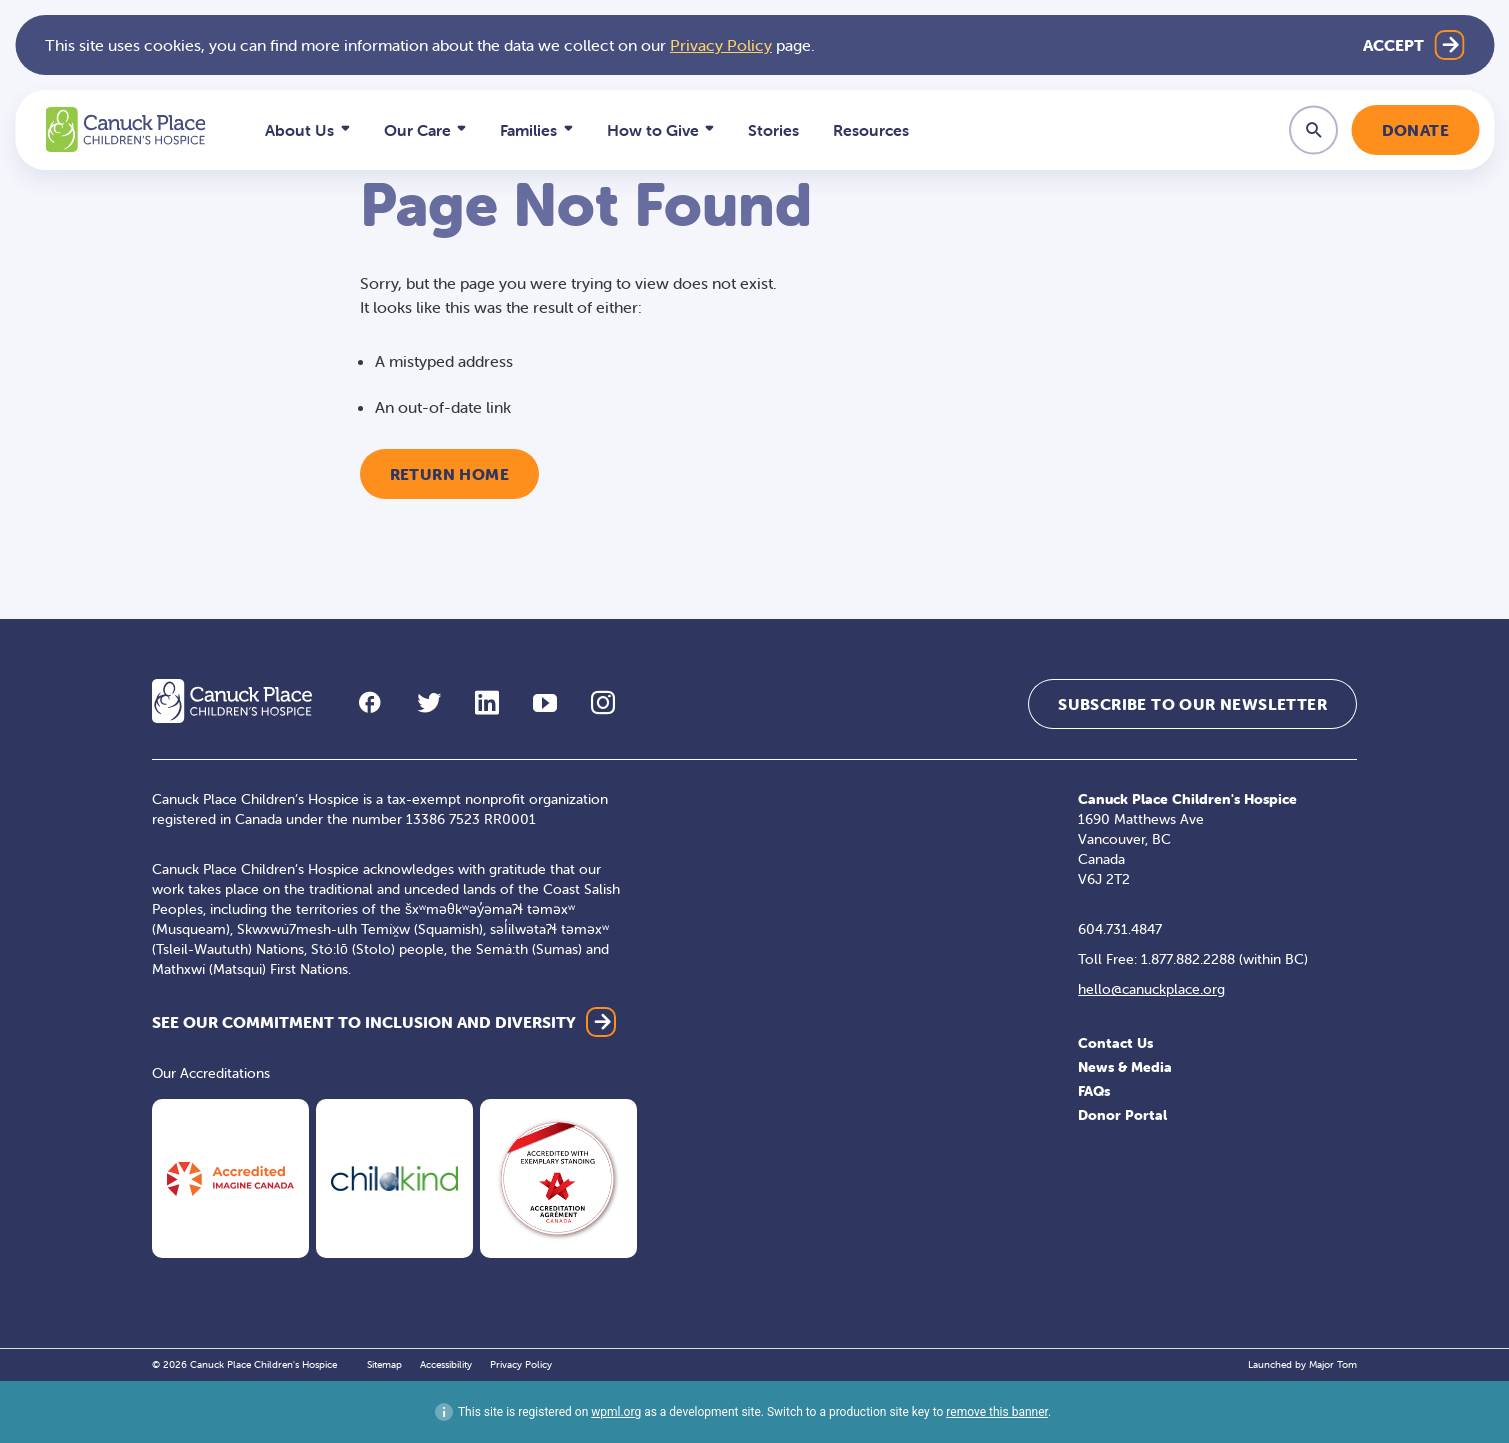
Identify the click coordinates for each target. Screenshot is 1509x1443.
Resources (871, 130)
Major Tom (1333, 1364)
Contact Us (1115, 1043)
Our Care (417, 130)
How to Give (653, 130)
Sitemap (384, 1365)
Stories (773, 130)
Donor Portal (1122, 1115)
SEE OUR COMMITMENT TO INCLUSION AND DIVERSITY (364, 1022)
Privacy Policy (721, 45)
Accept (1393, 45)
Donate (1415, 130)
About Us (299, 130)
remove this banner (997, 1412)
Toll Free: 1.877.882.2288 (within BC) (1193, 959)
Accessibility (446, 1365)
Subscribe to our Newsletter (1192, 704)
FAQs (1094, 1091)
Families (528, 130)
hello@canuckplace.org (1151, 989)
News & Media (1125, 1067)
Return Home (449, 474)
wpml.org (616, 1412)
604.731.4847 (1120, 929)
